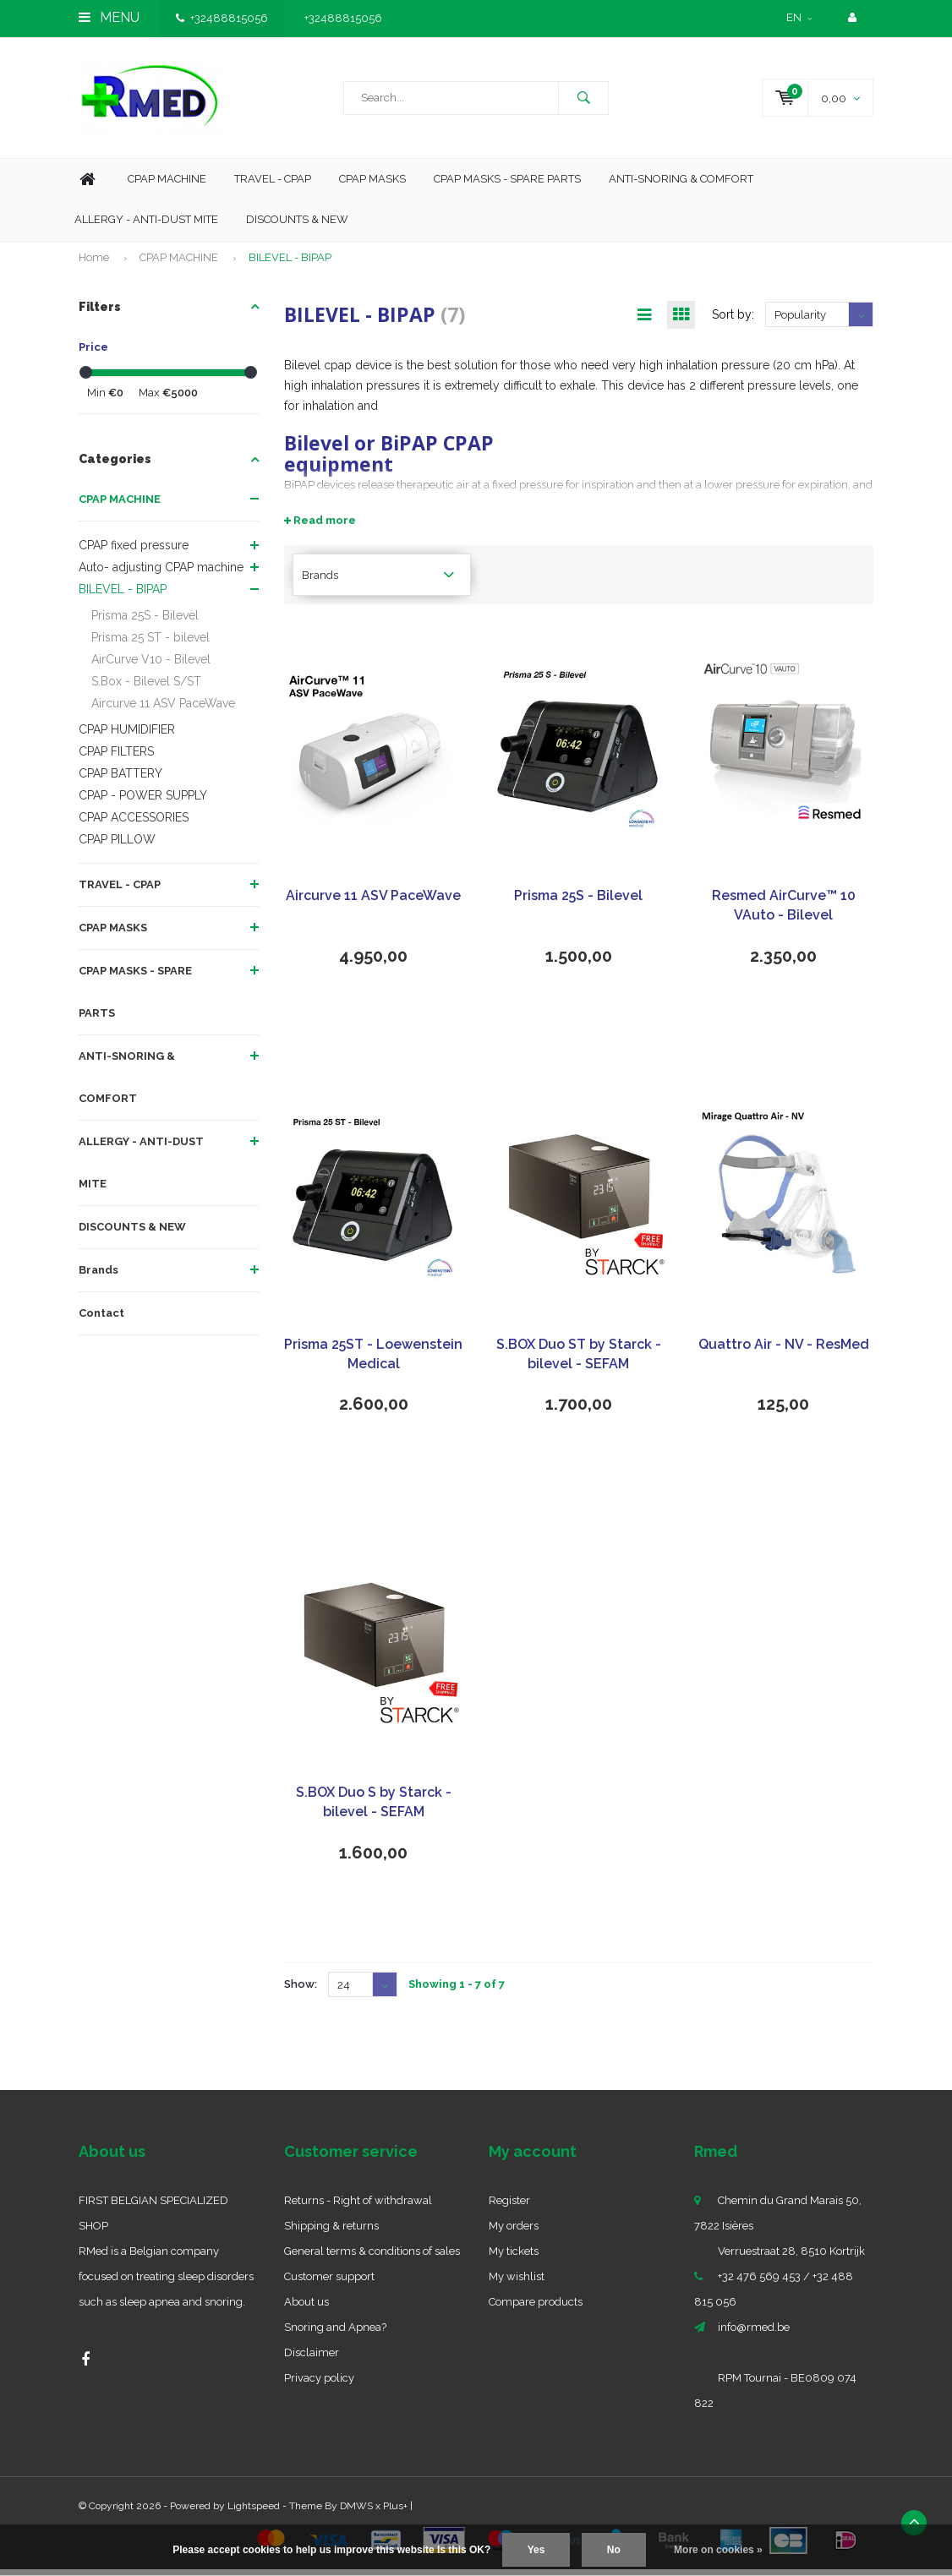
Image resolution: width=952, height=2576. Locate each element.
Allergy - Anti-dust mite (146, 225)
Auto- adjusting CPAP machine (161, 573)
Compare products (536, 2308)
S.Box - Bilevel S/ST (146, 687)
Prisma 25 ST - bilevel (150, 643)
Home (87, 185)
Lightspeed (253, 2513)
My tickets (514, 2257)
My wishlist (516, 2283)
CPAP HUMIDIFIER (127, 735)
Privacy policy (319, 2384)
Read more (320, 527)
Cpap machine (167, 184)
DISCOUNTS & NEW (132, 1232)
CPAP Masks (372, 184)
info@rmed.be (754, 2334)
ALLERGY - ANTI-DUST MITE (141, 1168)
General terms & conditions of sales (372, 2257)
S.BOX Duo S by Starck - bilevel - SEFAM (373, 1808)
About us (306, 2308)
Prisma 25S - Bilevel (145, 621)
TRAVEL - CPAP (120, 890)
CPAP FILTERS (116, 757)
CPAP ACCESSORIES (134, 823)
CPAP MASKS (113, 933)
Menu (109, 17)
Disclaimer (311, 2359)
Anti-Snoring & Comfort (681, 184)
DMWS (356, 2513)
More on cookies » (718, 2550)
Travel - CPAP (272, 184)
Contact (101, 1319)
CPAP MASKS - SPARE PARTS (507, 184)
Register (509, 2207)
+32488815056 (222, 18)
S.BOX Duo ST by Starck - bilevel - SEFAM (578, 1360)
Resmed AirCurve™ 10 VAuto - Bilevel (784, 912)
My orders (514, 2232)
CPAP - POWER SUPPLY (143, 801)
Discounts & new (297, 225)
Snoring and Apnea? (335, 2334)
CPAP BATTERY (120, 779)
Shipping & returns (331, 2232)
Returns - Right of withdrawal (358, 2207)
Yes (536, 2550)
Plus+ (395, 2513)
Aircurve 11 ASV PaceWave (163, 709)
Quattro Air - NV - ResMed (783, 1351)
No (614, 2550)
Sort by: (733, 321)
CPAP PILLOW (117, 845)
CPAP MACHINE (179, 263)
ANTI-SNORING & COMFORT (127, 1083)
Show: (300, 1990)
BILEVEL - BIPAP (290, 263)
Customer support (329, 2283)
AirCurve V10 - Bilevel (151, 665)
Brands (98, 1275)
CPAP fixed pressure (134, 551)
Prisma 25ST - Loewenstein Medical (373, 1360)
